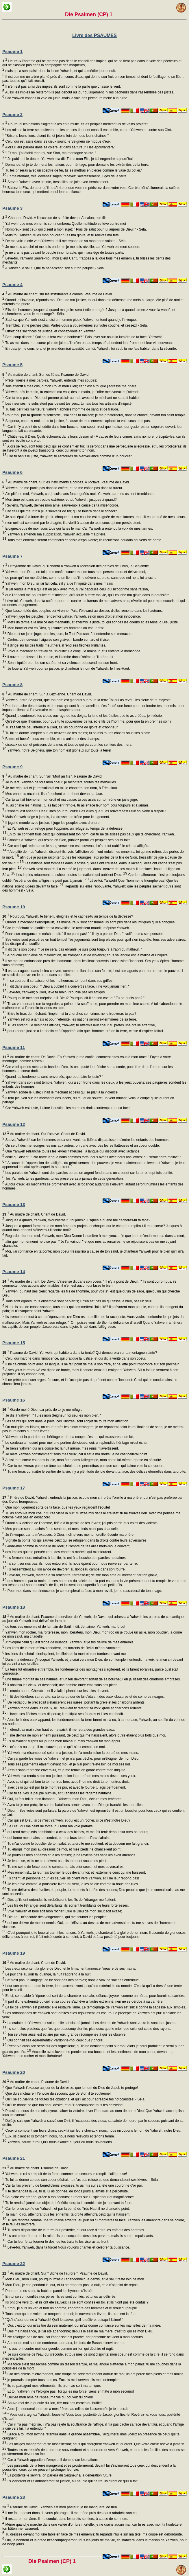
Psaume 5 (12, 364)
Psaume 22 (13, 2263)
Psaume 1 (12, 51)
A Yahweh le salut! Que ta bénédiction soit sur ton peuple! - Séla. (54, 268)
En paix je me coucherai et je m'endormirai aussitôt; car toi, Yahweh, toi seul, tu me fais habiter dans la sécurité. (90, 349)
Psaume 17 (13, 1487)
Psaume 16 (13, 1399)
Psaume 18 (13, 1607)
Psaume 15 (13, 1342)
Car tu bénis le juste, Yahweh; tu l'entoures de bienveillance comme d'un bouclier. (69, 456)
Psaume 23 (13, 2497)
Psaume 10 (13, 906)
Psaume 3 (12, 208)
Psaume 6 (12, 472)
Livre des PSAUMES (94, 35)
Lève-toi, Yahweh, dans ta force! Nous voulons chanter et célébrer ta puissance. (68, 2247)
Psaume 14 (13, 1271)
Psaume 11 (13, 1047)
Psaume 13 (13, 1204)
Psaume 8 (12, 684)
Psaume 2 (12, 114)
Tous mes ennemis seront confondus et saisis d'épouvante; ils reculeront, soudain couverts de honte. (84, 540)
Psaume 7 (12, 556)
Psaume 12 (13, 1124)
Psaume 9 (12, 766)
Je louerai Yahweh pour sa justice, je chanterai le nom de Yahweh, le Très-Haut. (68, 668)
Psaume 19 (13, 1953)
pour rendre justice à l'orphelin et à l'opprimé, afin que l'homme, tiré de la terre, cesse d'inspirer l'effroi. (85, 1031)
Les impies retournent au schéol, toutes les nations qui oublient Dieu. (71, 875)
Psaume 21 (13, 2158)
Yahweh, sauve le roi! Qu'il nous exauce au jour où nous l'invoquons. (59, 2142)
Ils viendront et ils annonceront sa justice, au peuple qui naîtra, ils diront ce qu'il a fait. (72, 2481)
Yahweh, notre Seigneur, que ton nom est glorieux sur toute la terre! (58, 750)
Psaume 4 (12, 284)
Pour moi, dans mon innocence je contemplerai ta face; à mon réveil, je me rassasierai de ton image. (84, 1591)
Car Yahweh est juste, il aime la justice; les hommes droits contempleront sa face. (67, 1108)
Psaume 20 (13, 2072)
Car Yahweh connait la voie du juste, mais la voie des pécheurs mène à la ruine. (66, 98)
